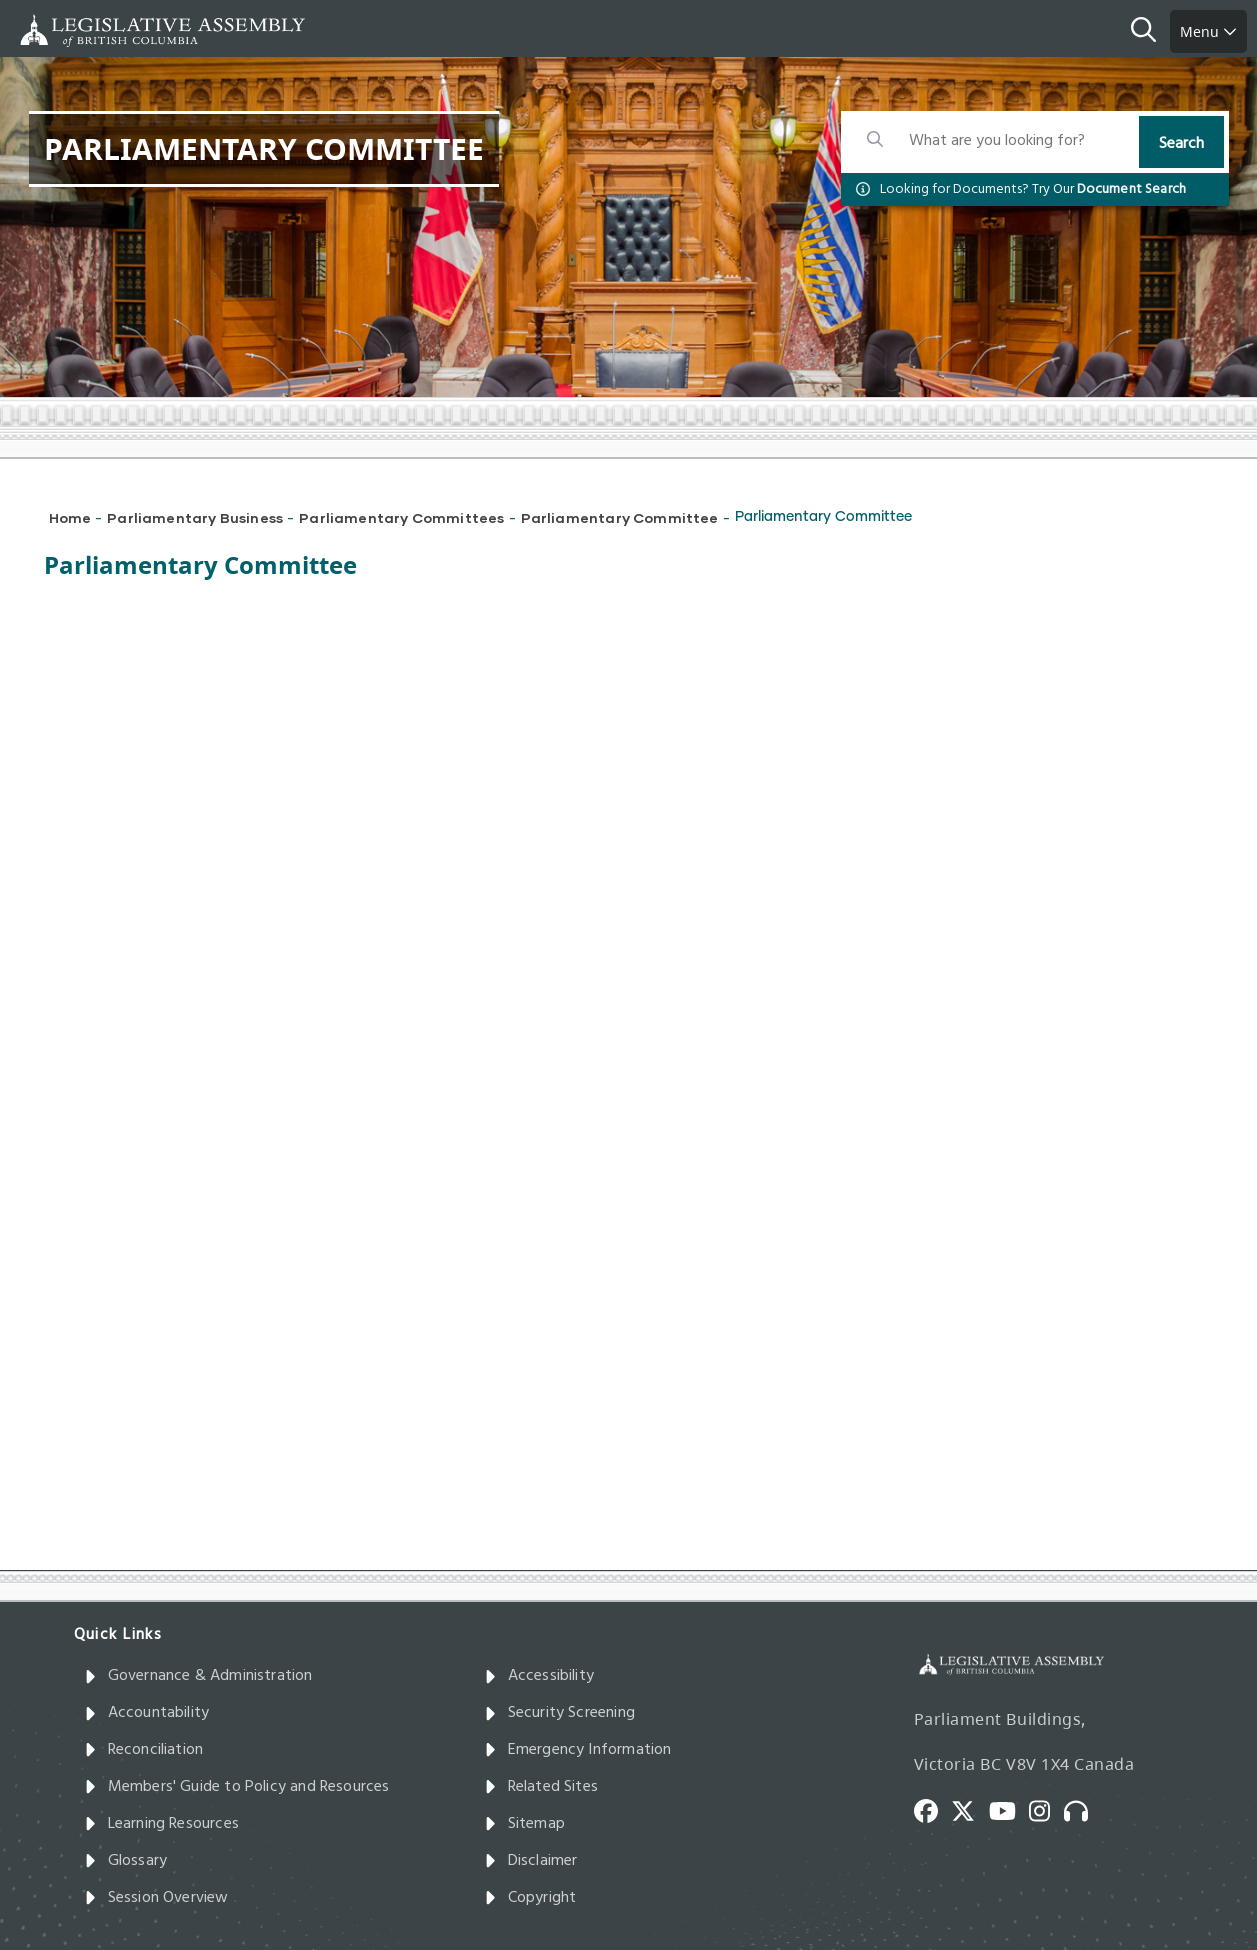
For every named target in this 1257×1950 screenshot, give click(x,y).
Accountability (147, 1713)
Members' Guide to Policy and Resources (237, 1787)
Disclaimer (531, 1861)
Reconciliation (144, 1750)
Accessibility (539, 1676)
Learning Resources (161, 1824)
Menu (1208, 31)
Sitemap (524, 1824)
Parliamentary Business (195, 517)
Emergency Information (578, 1750)
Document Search (1132, 189)
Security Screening (559, 1713)
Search (1181, 144)
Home (70, 517)
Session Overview (156, 1898)
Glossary (126, 1861)
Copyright (530, 1898)
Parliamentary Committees (401, 517)
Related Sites (541, 1787)
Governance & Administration (198, 1676)
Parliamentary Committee (620, 517)
